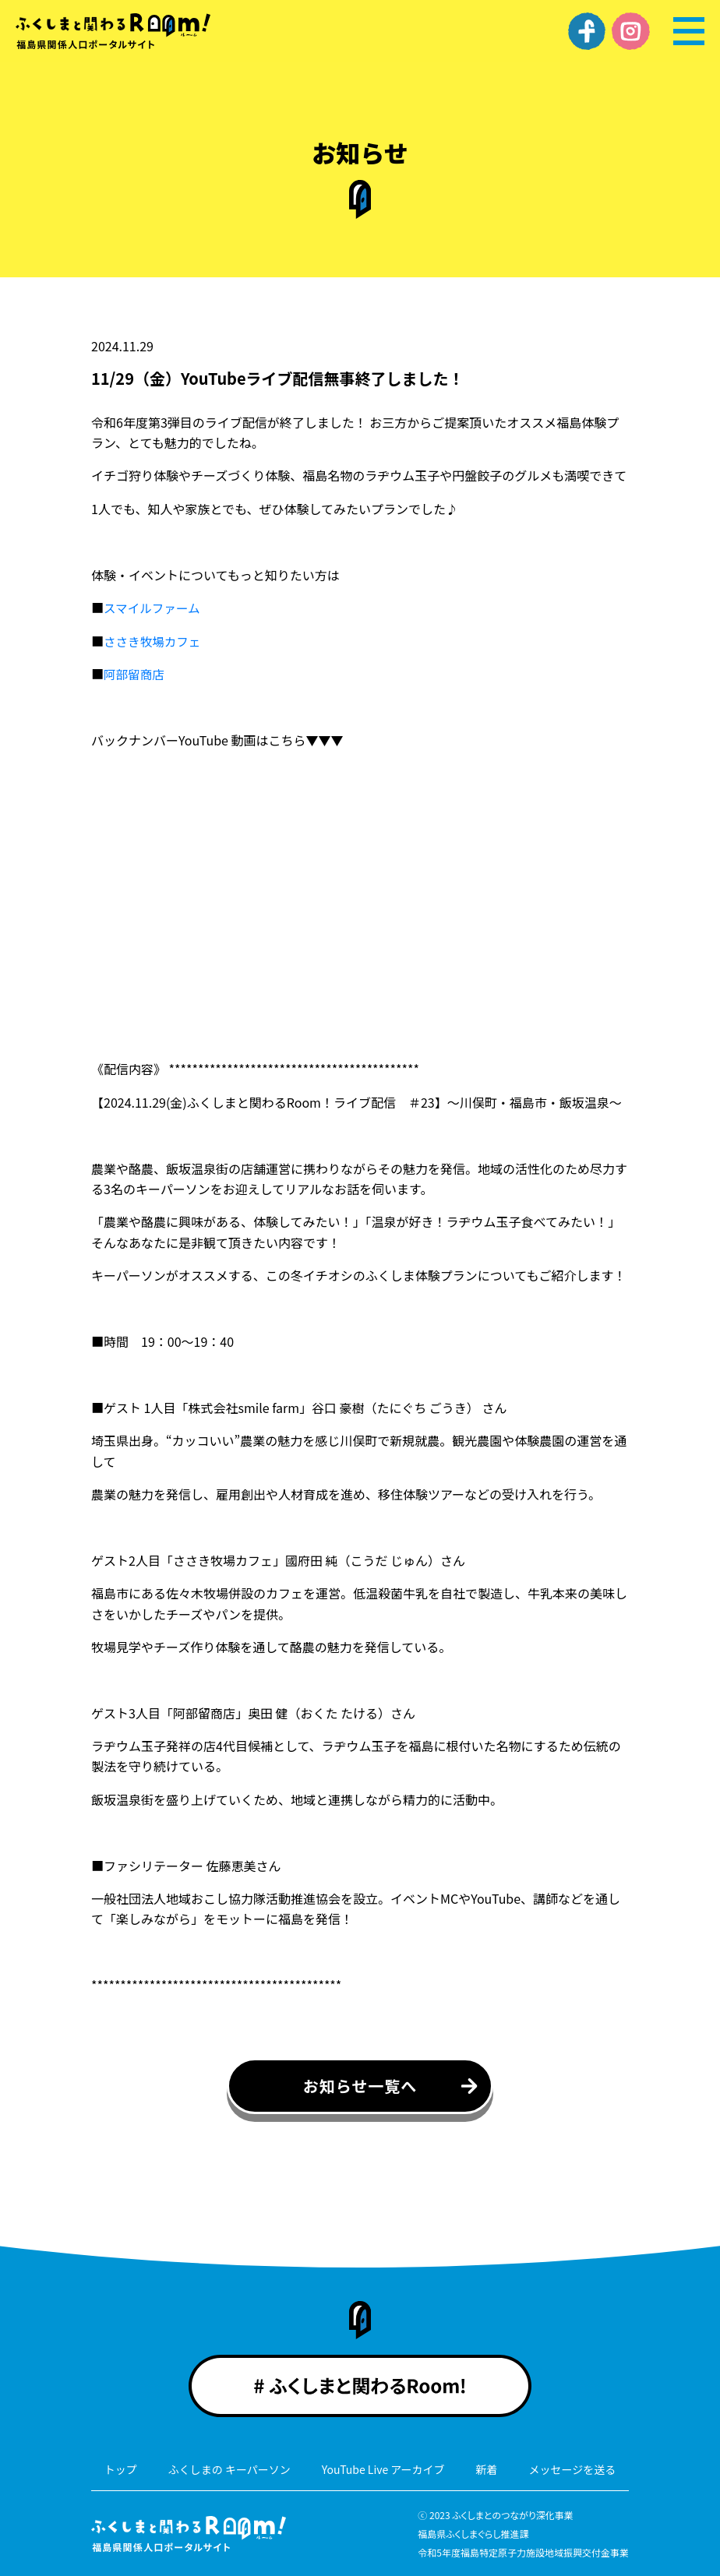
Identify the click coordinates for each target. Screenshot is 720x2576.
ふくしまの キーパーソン (229, 2468)
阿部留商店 (135, 673)
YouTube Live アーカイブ (383, 2468)
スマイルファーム (153, 607)
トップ (120, 2468)
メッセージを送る (572, 2468)
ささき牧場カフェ (153, 640)
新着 (487, 2468)
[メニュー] (689, 31)
